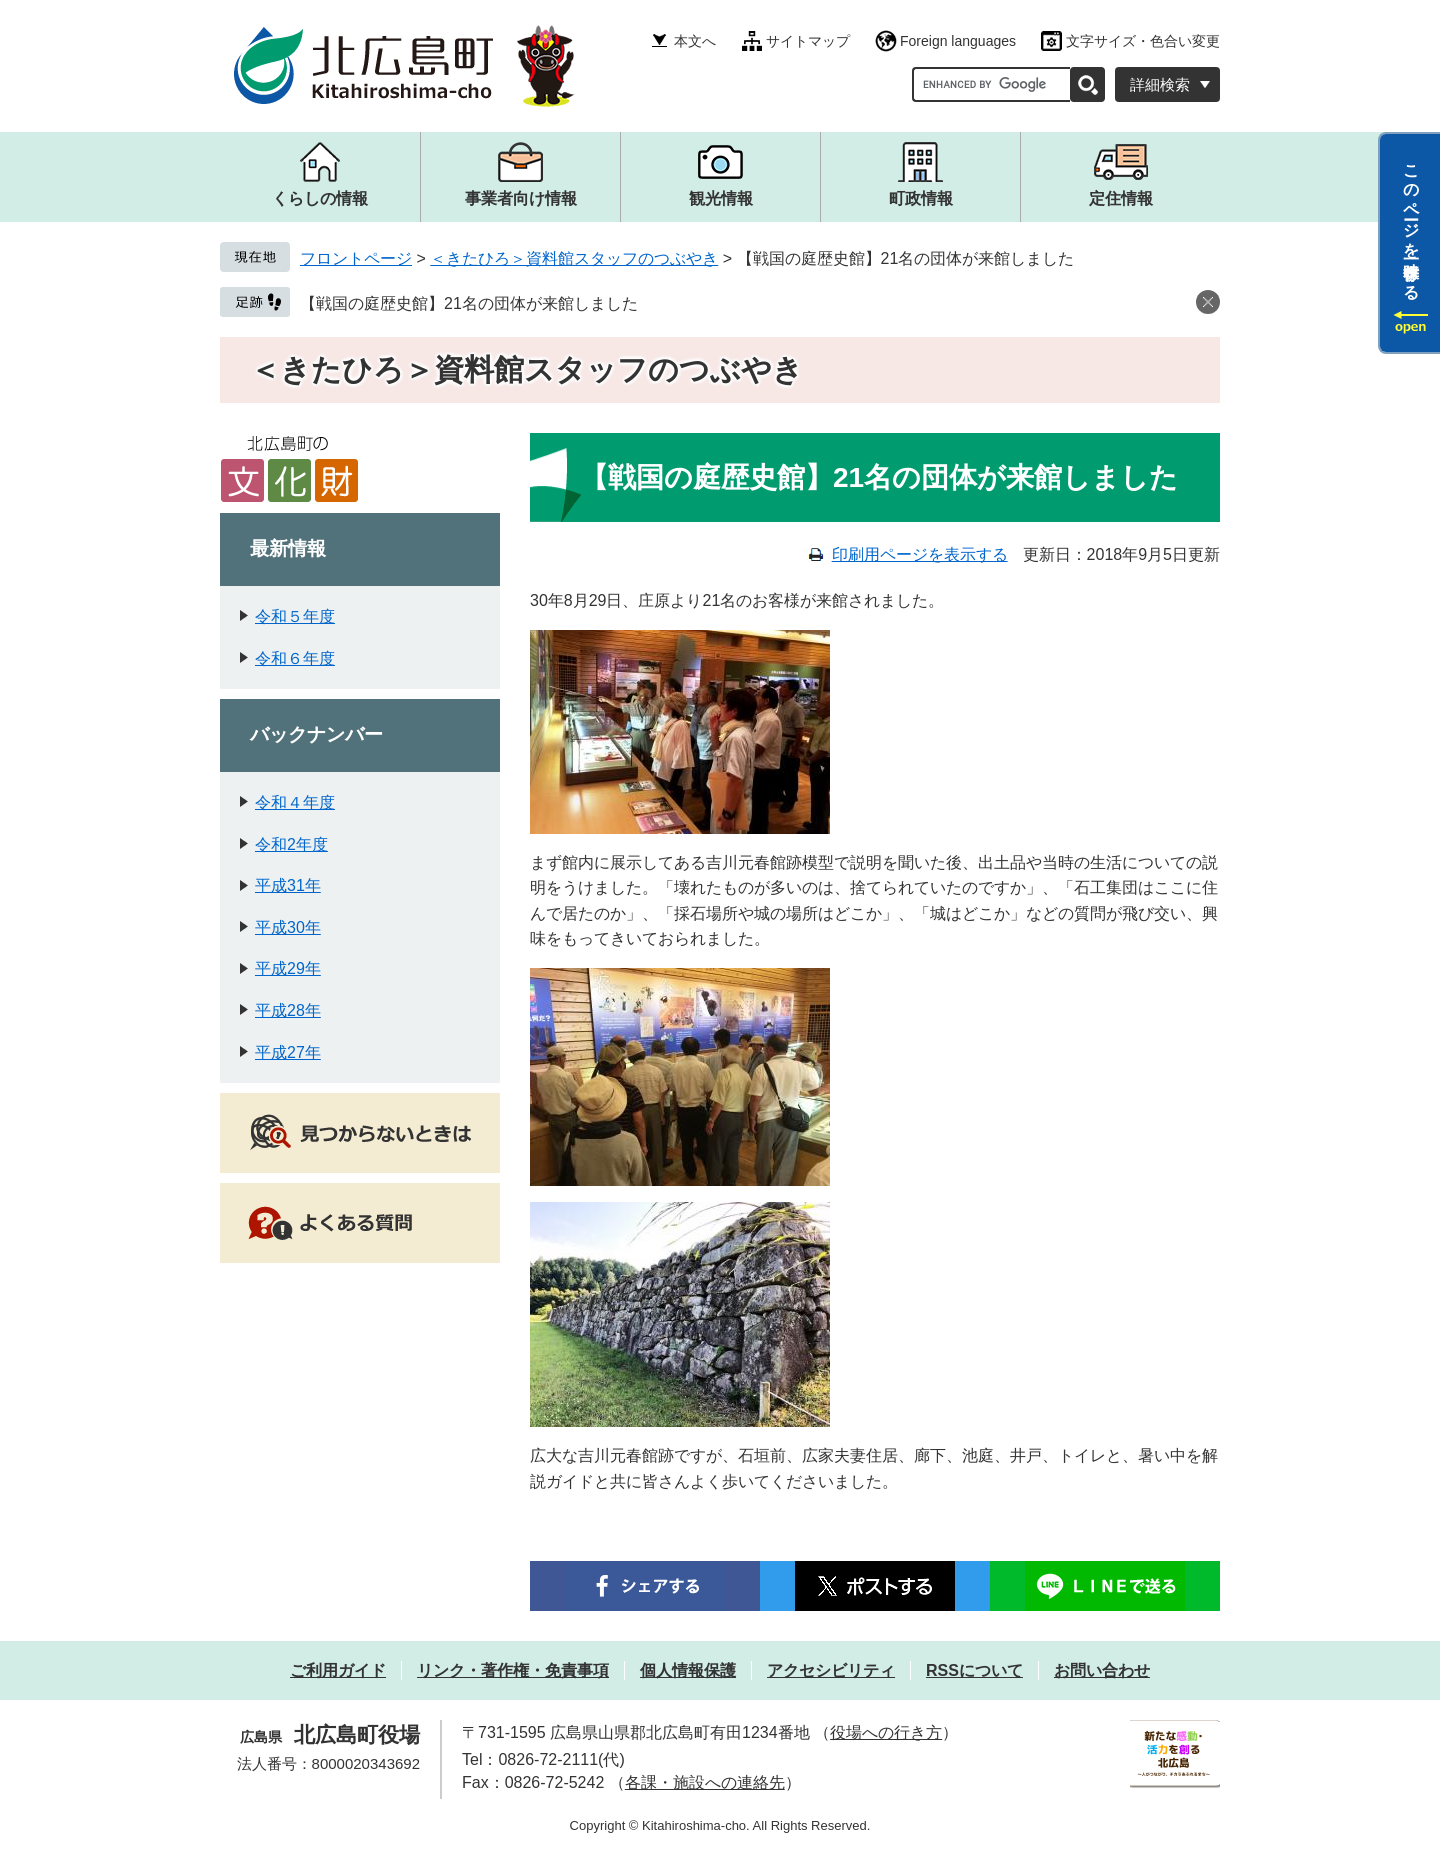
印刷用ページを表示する (920, 554)
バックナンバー (316, 734)
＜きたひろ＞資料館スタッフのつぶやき (574, 258)
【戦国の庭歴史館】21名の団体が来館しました (469, 303)
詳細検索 (1160, 84)
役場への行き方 (886, 1732)
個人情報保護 (688, 1670)
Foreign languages (958, 41)
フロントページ (356, 258)
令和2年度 (291, 844)
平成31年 (288, 885)
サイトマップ (808, 41)
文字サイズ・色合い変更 (1143, 41)
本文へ (695, 41)
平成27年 (288, 1052)
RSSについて (974, 1670)
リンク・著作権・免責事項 (513, 1670)
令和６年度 (295, 658)
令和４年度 (295, 802)
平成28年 (288, 1010)
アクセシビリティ (831, 1670)
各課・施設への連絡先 (705, 1782)
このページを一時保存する (1411, 223)
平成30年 (288, 927)
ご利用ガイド (338, 1670)
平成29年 (288, 968)
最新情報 (288, 548)
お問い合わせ (1102, 1670)
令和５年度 (295, 616)
